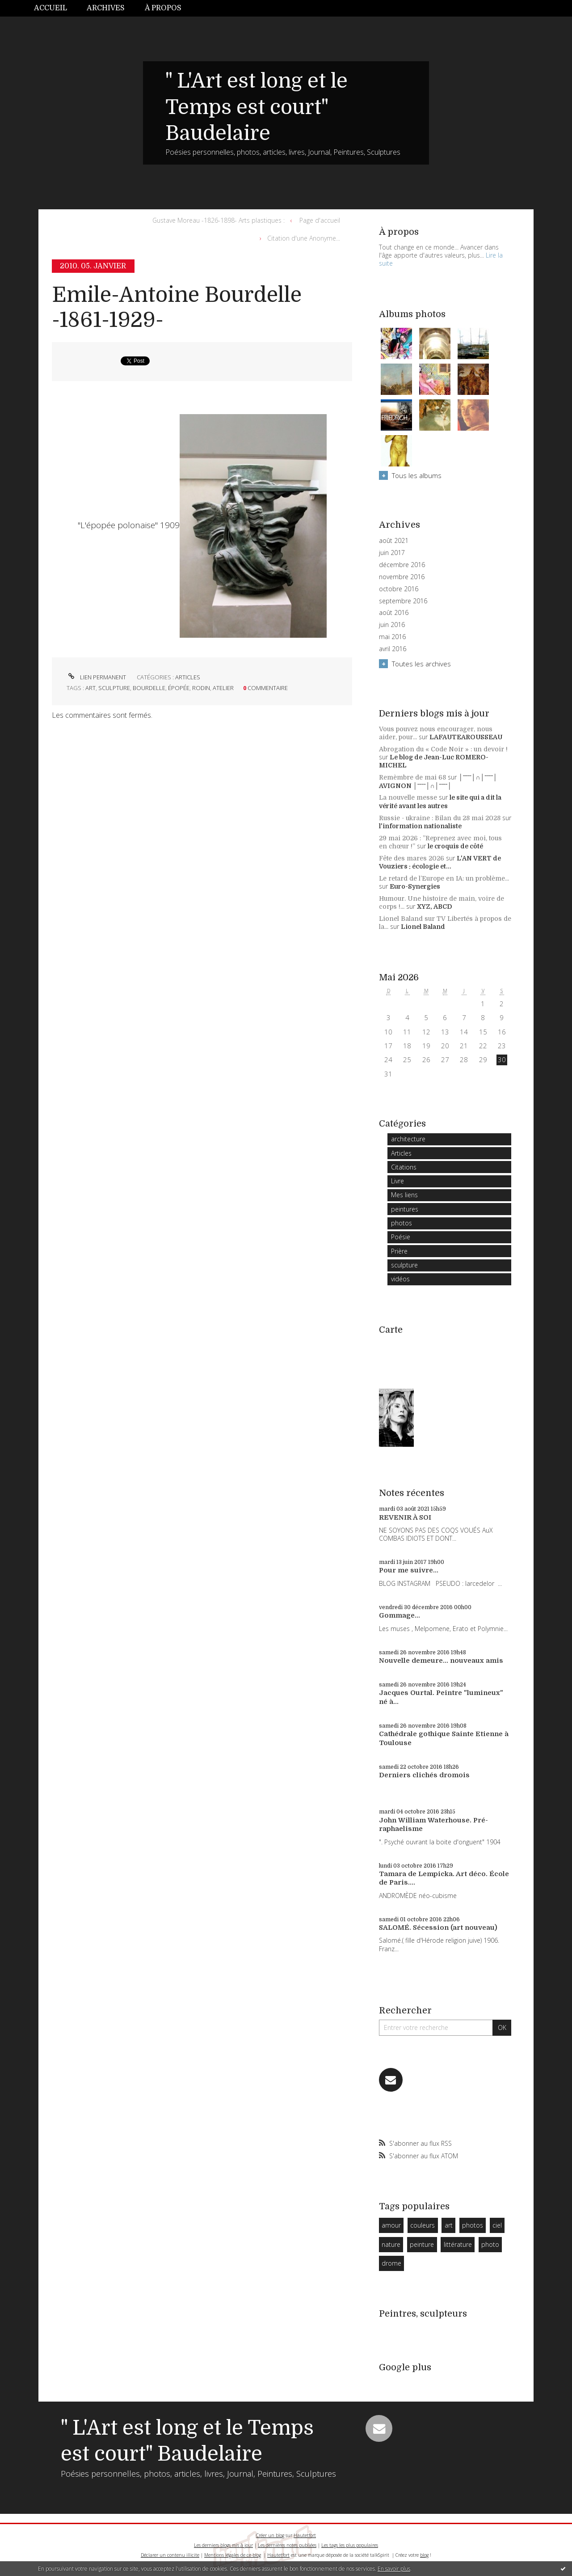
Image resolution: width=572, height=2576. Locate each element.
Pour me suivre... (408, 1570)
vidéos (400, 1279)
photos (401, 1223)
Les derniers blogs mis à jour (223, 2545)
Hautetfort (305, 2535)
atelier (223, 688)
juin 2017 (392, 553)
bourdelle (149, 688)
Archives (106, 8)
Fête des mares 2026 (411, 858)
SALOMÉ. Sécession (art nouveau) (438, 1928)
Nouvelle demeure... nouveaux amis (441, 1661)
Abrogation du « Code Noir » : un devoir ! (443, 749)
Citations (403, 1167)
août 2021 (393, 541)
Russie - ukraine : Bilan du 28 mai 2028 (439, 818)
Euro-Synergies (415, 886)
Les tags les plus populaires (349, 2545)
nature (391, 2244)
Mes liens (404, 1195)
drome (391, 2263)
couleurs (422, 2225)
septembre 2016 (403, 601)
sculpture (114, 688)
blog (424, 2555)
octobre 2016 (398, 589)
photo (490, 2244)
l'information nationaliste (420, 826)
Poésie (400, 1237)
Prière (399, 1251)
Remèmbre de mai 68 (412, 777)
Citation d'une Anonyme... (303, 238)
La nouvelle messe (408, 797)
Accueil (50, 8)
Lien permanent (96, 677)
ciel (497, 2225)
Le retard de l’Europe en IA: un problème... (444, 878)
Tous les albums (417, 475)
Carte (391, 1330)
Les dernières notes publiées (287, 2545)
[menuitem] (55, 8)
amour (391, 2225)
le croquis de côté (455, 846)
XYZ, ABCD (434, 906)
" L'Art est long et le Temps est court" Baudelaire (256, 107)
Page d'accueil (319, 220)
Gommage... (399, 1615)
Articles (187, 677)
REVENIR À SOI (405, 1517)
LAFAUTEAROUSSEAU (465, 737)
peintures (404, 1209)
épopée (178, 688)
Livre (397, 1181)
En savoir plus (394, 2568)
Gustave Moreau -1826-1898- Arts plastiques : (218, 220)
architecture (408, 1139)
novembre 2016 (402, 577)
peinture (422, 2244)
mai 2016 (392, 637)
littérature (458, 2244)
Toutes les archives (421, 663)
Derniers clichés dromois (424, 1775)
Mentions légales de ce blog (232, 2555)
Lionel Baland (423, 926)
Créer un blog (270, 2535)
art (90, 688)
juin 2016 (392, 625)
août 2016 (393, 613)
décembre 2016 (402, 565)
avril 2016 (392, 649)
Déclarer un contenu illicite (170, 2555)
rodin (201, 688)
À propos (163, 8)
